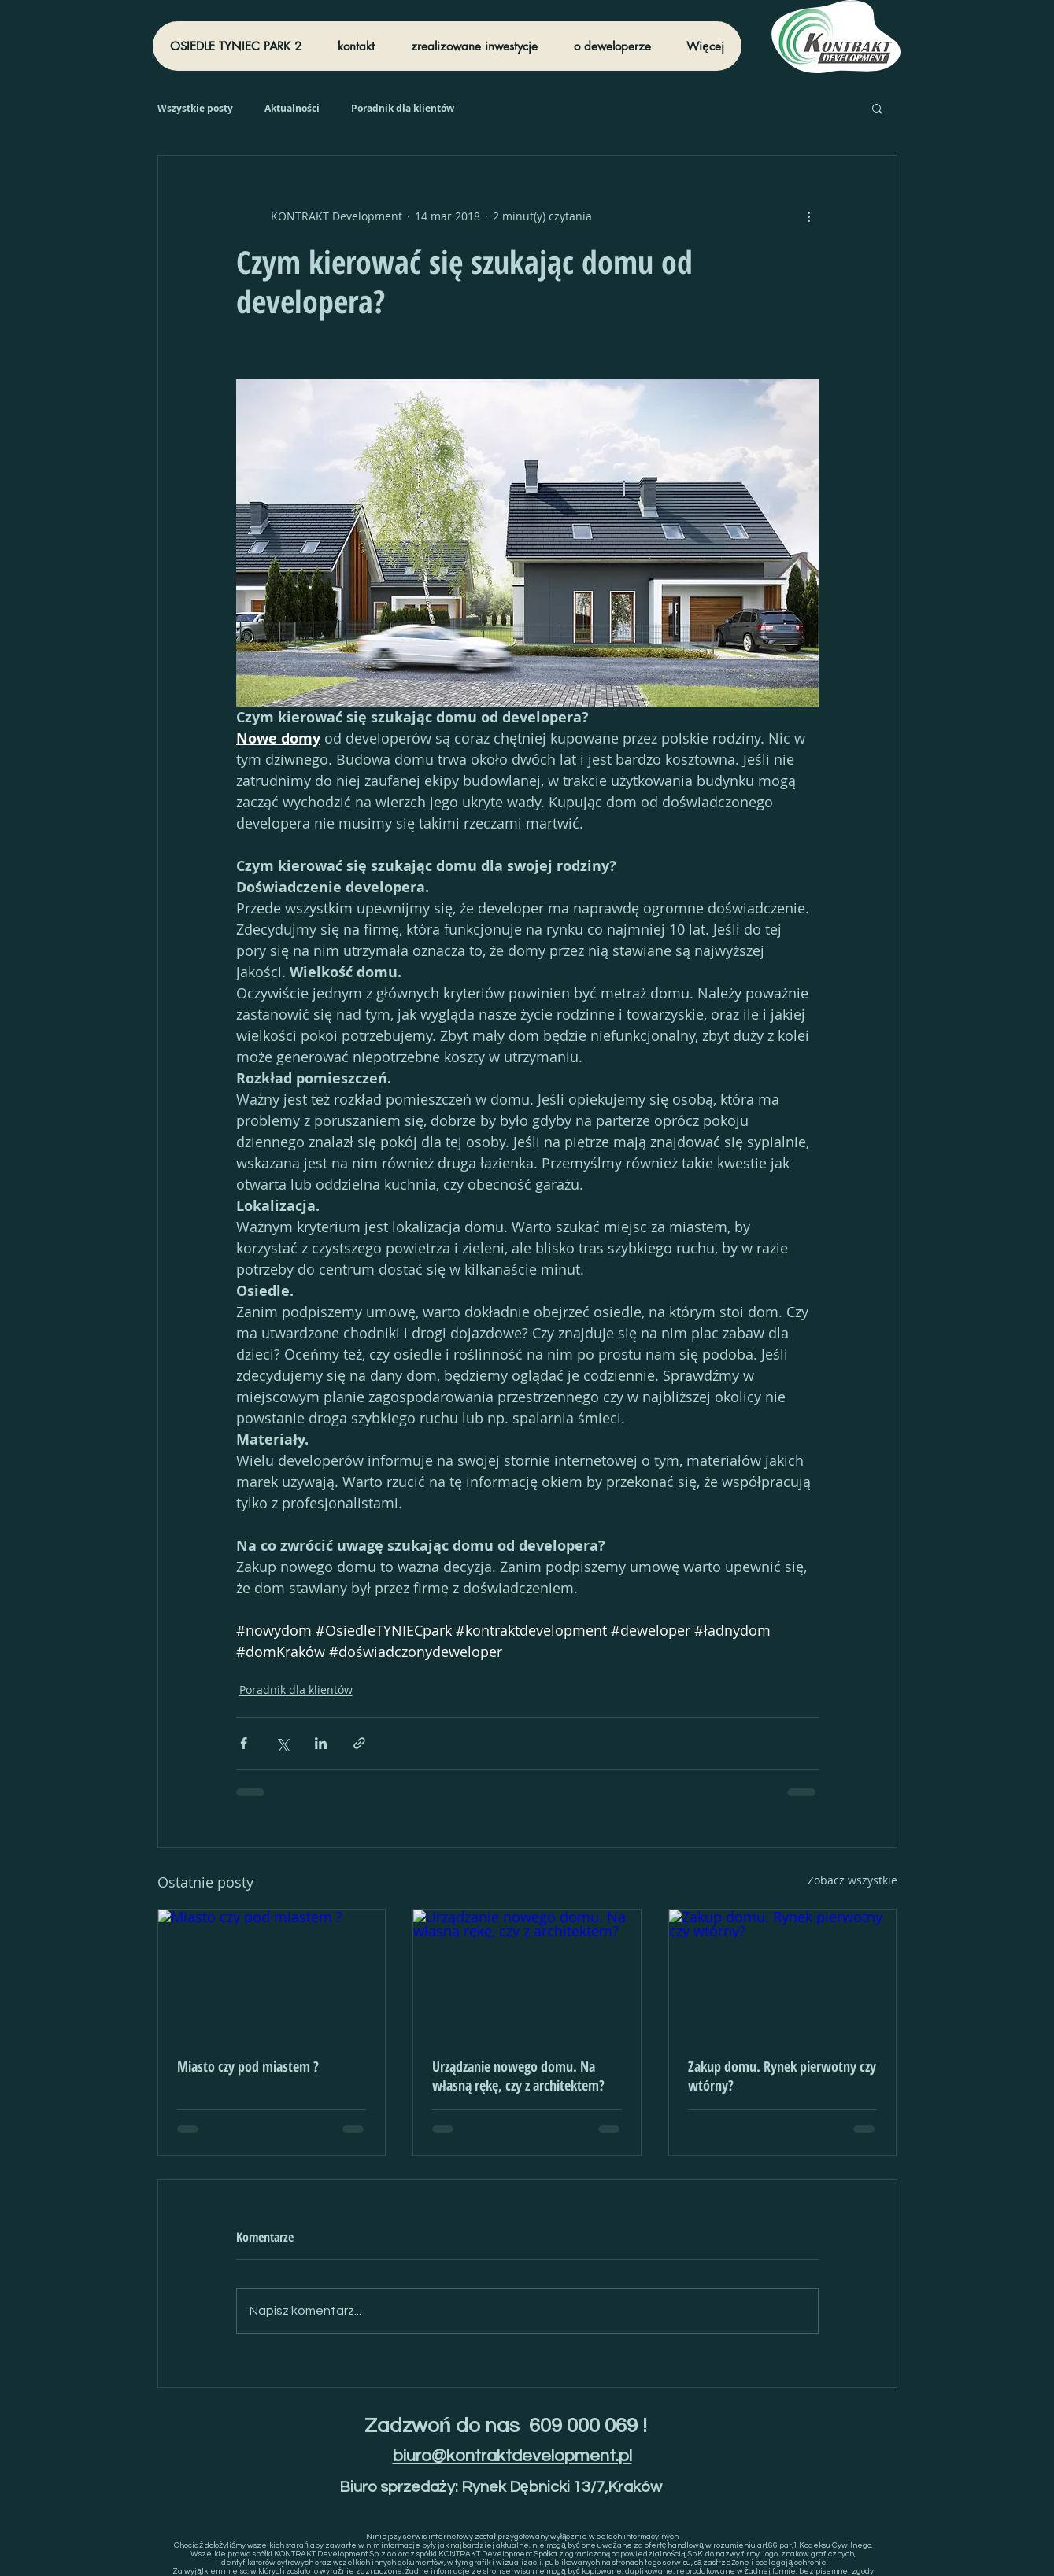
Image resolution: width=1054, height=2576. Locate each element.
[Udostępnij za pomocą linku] (359, 1743)
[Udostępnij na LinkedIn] (320, 1743)
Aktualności (292, 108)
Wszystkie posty (195, 108)
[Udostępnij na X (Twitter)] (282, 1743)
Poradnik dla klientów (402, 108)
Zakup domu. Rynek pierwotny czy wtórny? (782, 2075)
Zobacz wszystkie (852, 1880)
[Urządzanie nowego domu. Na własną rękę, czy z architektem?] (527, 1973)
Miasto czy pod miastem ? (248, 2066)
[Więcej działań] (809, 215)
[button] (877, 107)
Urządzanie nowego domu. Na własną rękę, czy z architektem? (518, 2075)
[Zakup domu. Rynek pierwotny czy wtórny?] (783, 1973)
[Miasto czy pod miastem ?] (272, 1973)
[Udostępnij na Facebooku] (243, 1743)
